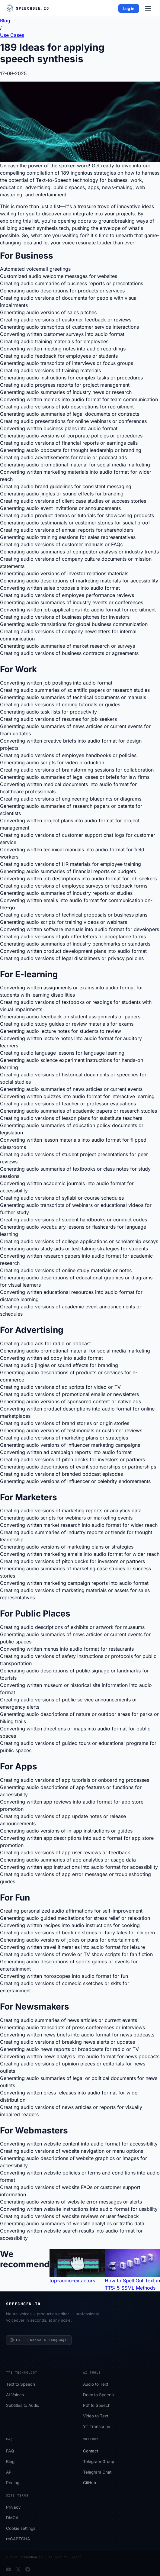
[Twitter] (18, 2569)
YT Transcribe (96, 2427)
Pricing (12, 2483)
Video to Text (95, 2416)
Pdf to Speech (96, 2406)
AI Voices (15, 2395)
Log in (128, 8)
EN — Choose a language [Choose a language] (38, 2340)
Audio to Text (95, 2384)
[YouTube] (8, 2569)
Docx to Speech (98, 2395)
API (9, 2472)
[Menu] (148, 8)
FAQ (10, 2451)
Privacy (13, 2507)
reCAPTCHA (18, 2539)
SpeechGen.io (31, 2557)
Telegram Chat (97, 2472)
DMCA (12, 2518)
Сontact (90, 2451)
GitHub (89, 2483)
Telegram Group (98, 2462)
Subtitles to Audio (22, 2406)
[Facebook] (27, 2569)
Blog (10, 2462)
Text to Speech (20, 2384)
